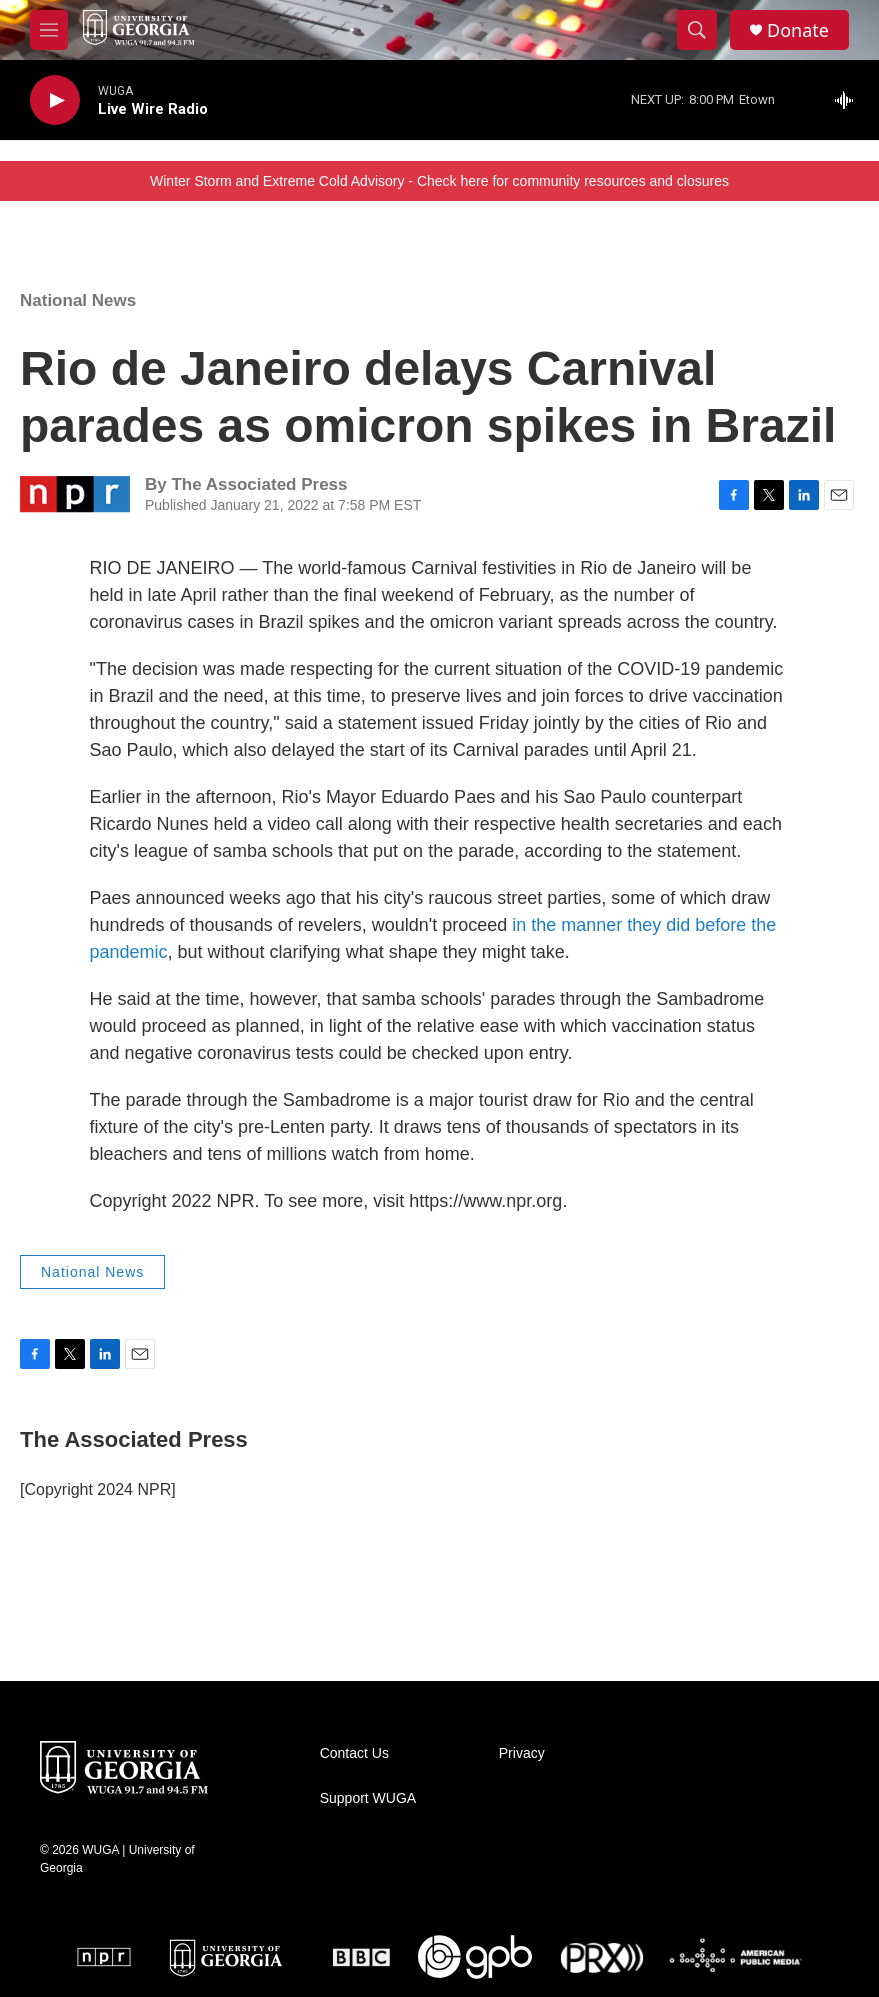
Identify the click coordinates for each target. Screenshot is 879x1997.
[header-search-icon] (697, 30)
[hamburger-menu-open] (49, 30)
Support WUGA (368, 1798)
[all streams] (849, 100)
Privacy (522, 1753)
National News (78, 300)
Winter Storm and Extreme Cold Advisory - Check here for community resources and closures (439, 181)
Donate (798, 30)
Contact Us (354, 1753)
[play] (55, 100)
